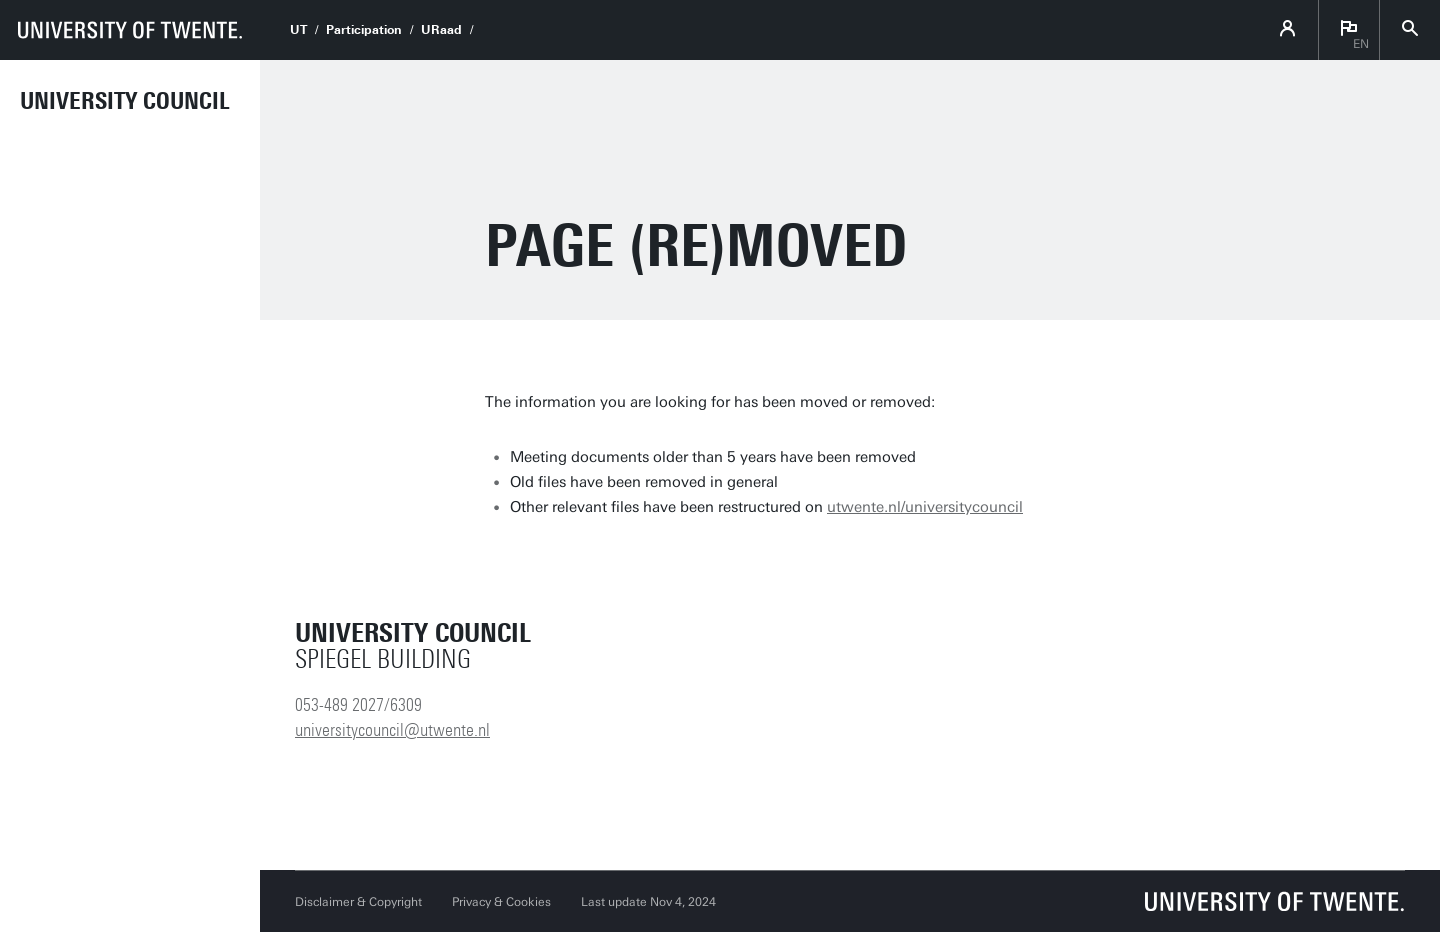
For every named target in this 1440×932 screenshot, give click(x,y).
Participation (364, 30)
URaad (441, 30)
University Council (125, 101)
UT (298, 30)
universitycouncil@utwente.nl (392, 730)
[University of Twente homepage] (130, 30)
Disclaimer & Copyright (358, 902)
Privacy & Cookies (501, 902)
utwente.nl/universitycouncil (925, 507)
